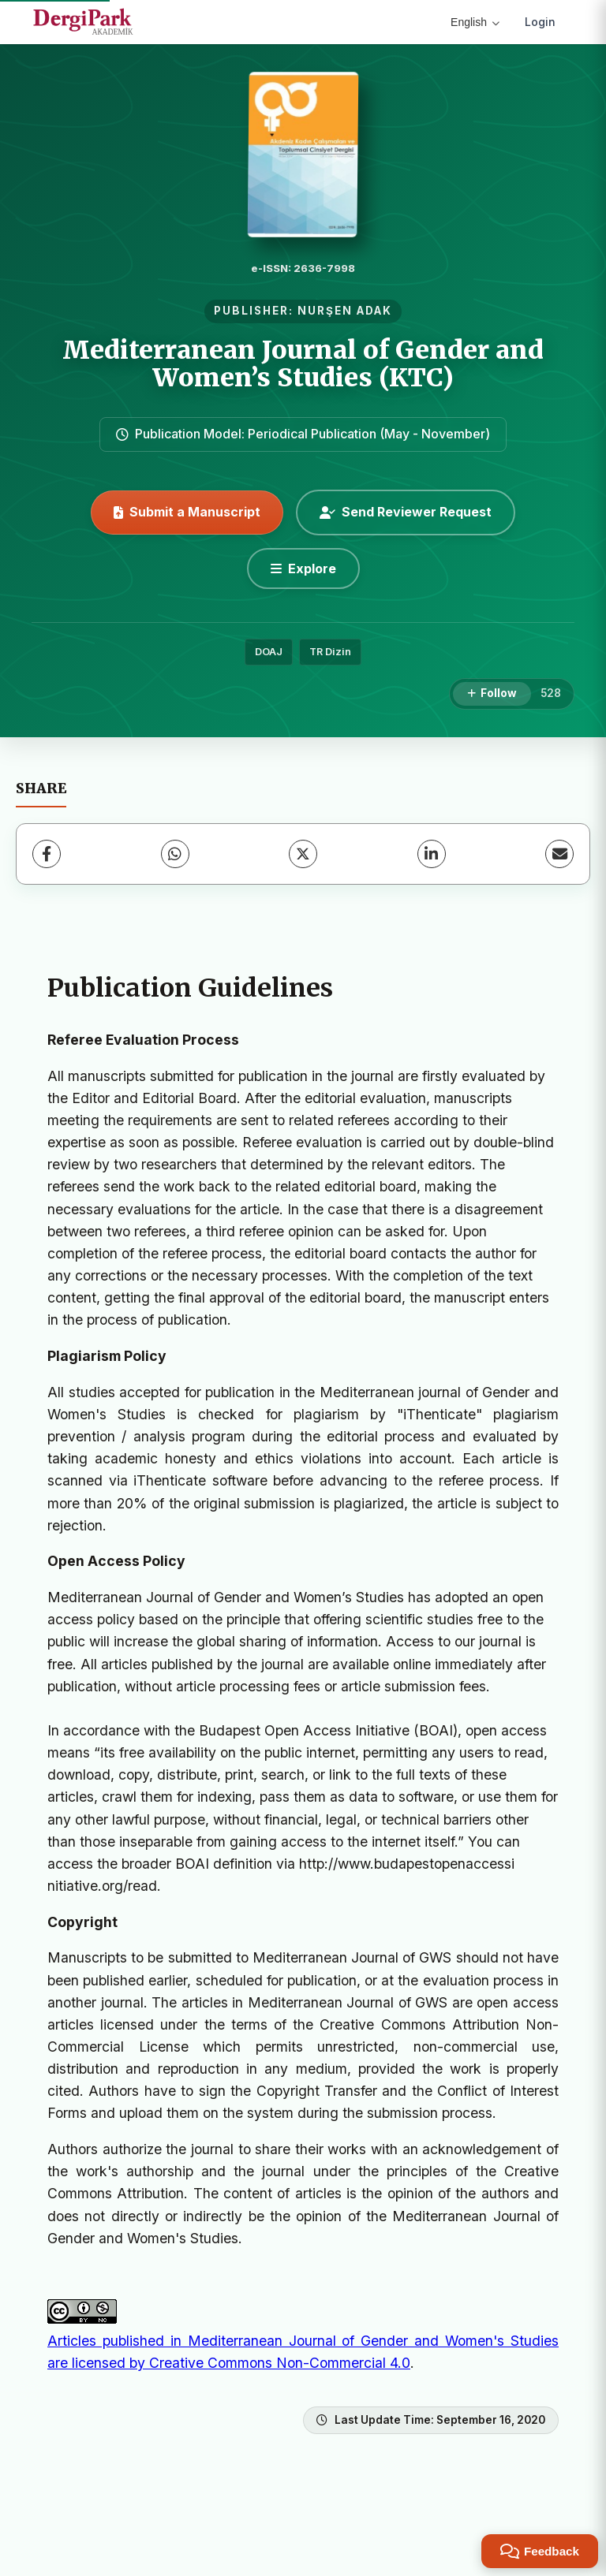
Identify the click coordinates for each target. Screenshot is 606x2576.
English (475, 22)
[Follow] (492, 694)
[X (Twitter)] (303, 854)
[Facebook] (46, 854)
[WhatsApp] (175, 854)
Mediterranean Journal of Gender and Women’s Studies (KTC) (303, 363)
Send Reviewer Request (406, 512)
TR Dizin (330, 652)
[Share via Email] (559, 854)
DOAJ (268, 652)
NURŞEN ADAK (344, 310)
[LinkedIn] (431, 854)
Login (540, 21)
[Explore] (303, 568)
